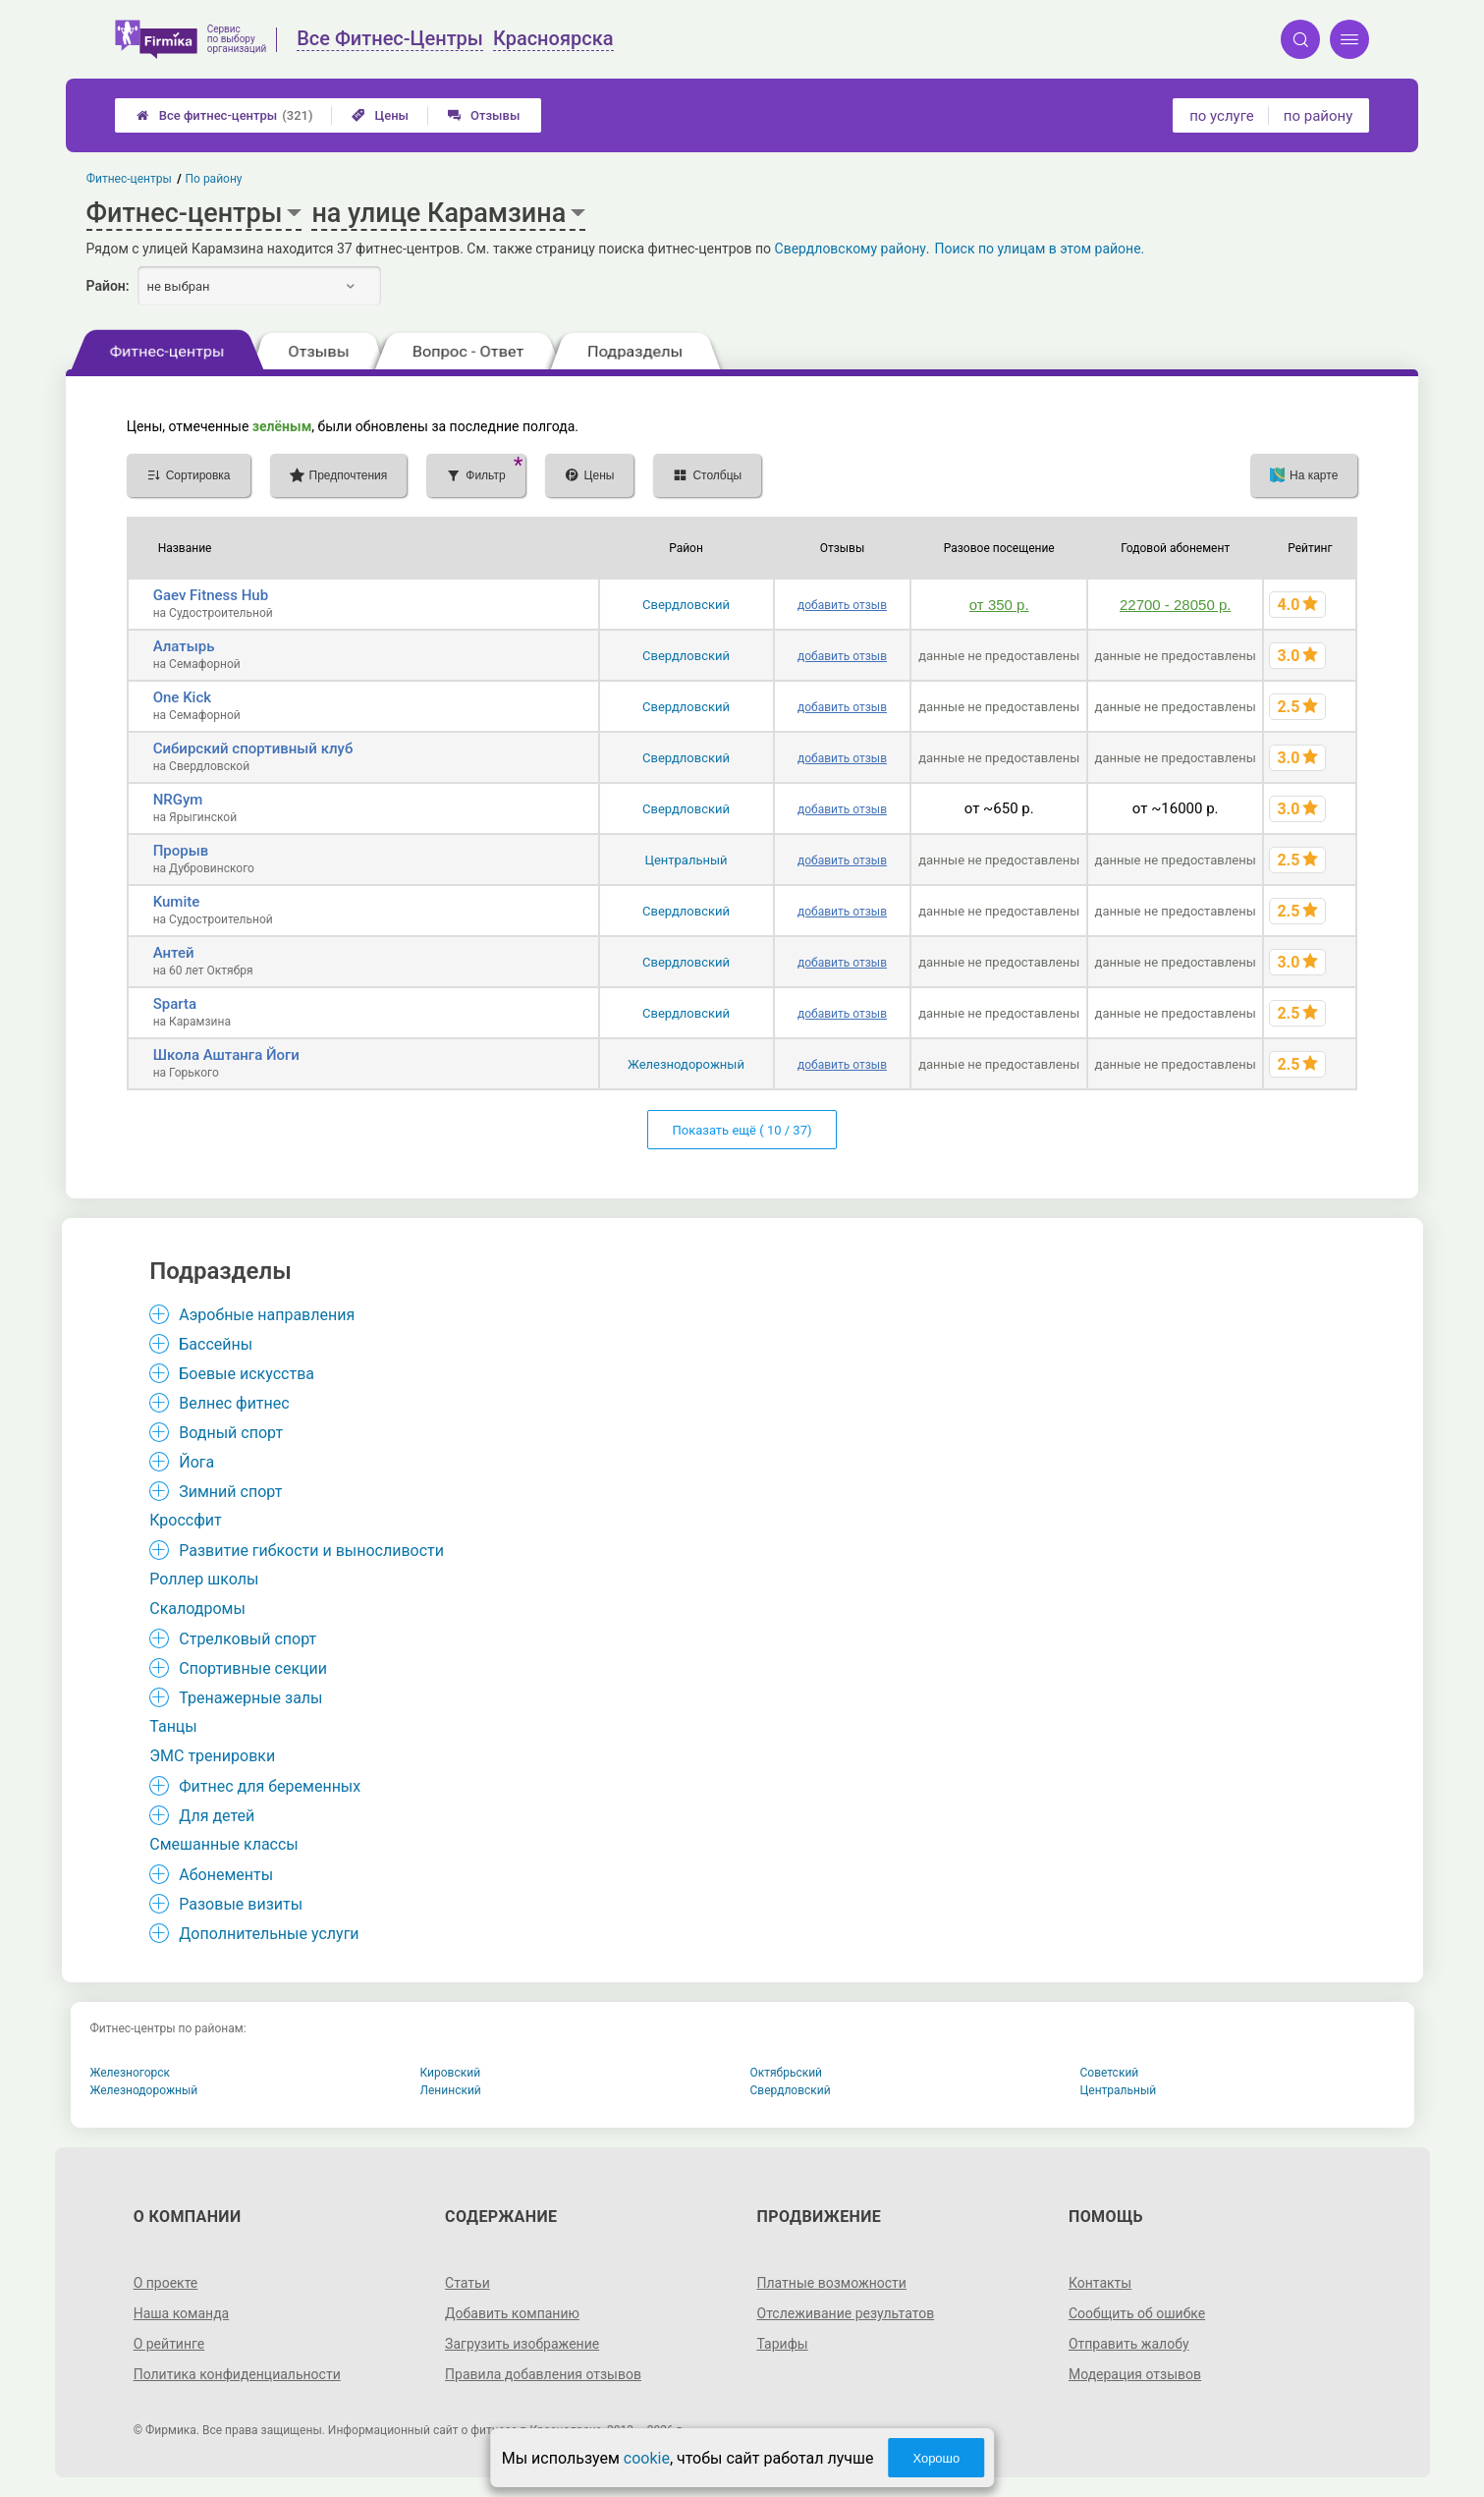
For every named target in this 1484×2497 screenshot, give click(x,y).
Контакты (1100, 2283)
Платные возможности (832, 2283)
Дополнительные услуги (268, 1933)
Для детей (216, 1815)
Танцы (173, 1726)
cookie (647, 2458)
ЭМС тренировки (212, 1756)
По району (213, 179)
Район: (108, 286)
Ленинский (450, 2090)
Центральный (685, 860)
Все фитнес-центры (225, 115)
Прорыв (181, 851)
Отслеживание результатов (846, 2313)
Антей (173, 953)
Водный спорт (231, 1432)
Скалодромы (197, 1608)
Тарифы (782, 2344)
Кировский (450, 2073)
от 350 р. (999, 604)
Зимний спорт (230, 1491)
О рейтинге (169, 2344)
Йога (196, 1462)
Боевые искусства (246, 1373)
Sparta (174, 1004)
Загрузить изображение (522, 2344)
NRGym (178, 799)
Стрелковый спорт (247, 1639)
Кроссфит (185, 1520)
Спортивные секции (253, 1668)
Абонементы (226, 1874)
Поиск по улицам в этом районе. (1040, 248)
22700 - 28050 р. (1175, 604)
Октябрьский (786, 2073)
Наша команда (182, 2313)
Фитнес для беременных (269, 1786)
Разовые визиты (240, 1904)
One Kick (182, 697)
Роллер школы (203, 1579)
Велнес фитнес (234, 1403)
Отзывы (484, 115)
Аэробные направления (267, 1314)
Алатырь (184, 646)
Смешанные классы (224, 1844)
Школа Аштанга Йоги (226, 1055)
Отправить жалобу (1129, 2344)
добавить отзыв (842, 605)
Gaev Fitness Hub (210, 595)
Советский (1109, 2073)
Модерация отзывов (1135, 2374)
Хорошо (936, 2458)
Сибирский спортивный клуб (253, 748)
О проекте (166, 2283)
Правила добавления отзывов (543, 2374)
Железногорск (130, 2073)
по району (1318, 116)
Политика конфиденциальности (237, 2374)
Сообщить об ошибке (1137, 2313)
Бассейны (215, 1344)
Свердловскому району (850, 248)
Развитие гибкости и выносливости (311, 1550)
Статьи (467, 2283)
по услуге (1221, 116)
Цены (380, 115)
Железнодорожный (686, 1064)
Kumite (176, 902)
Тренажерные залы (250, 1698)
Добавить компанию (512, 2313)
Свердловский (686, 604)
